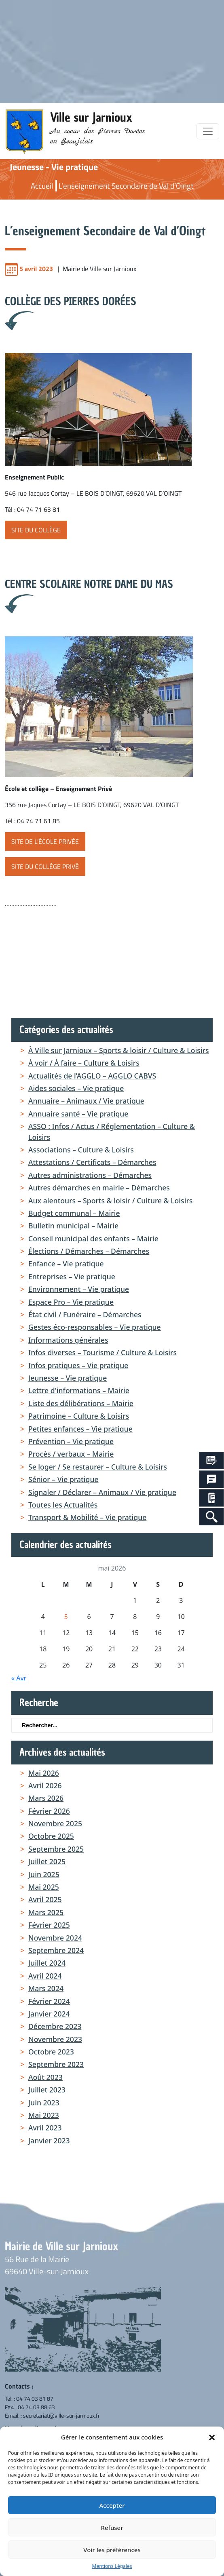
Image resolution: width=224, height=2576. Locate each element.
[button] (212, 2437)
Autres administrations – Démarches (90, 1175)
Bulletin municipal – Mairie (73, 1225)
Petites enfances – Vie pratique (80, 1429)
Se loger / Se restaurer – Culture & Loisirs (97, 1467)
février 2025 (49, 1925)
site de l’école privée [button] (45, 841)
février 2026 (49, 1811)
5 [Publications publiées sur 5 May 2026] (66, 1616)
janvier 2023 (49, 2140)
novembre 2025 (55, 1823)
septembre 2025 (56, 1849)
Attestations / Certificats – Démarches (92, 1162)
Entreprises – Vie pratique (71, 1276)
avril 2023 (45, 2127)
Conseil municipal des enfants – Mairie (93, 1238)
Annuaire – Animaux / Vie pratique (86, 1101)
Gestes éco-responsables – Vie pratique (94, 1327)
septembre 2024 (56, 1950)
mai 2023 (43, 2115)
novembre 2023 (55, 2039)
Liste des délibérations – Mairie (80, 1403)
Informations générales (68, 1340)
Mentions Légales (112, 2566)
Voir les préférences (111, 2550)
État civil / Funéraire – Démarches (85, 1314)
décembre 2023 (54, 2026)
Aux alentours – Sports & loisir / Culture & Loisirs (110, 1200)
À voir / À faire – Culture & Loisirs (83, 1063)
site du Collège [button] (36, 530)
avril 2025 (45, 1899)
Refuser (112, 2527)
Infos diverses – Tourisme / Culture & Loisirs (102, 1352)
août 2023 (45, 2077)
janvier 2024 (49, 2014)
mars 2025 (45, 1912)
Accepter (112, 2505)
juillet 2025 (47, 1861)
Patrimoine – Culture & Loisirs (78, 1416)
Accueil (42, 185)
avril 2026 (45, 1785)
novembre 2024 (55, 1938)
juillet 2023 (47, 2089)
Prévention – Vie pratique (71, 1441)
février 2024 (49, 2001)
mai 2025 (43, 1887)
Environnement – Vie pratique (78, 1289)
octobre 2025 (51, 1836)
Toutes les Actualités (62, 1505)
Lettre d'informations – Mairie (78, 1390)
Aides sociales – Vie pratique (76, 1088)
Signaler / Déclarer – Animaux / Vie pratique (102, 1492)
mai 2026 (43, 1773)
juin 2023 (43, 2102)
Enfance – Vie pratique (66, 1263)
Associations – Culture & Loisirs (81, 1149)
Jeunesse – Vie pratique (67, 1378)
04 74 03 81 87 (34, 2398)
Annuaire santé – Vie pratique (78, 1114)
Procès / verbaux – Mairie (71, 1454)
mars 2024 (45, 1988)
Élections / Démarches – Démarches (88, 1251)
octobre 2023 (51, 2052)
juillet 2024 (47, 1963)
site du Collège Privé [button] (45, 866)
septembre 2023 (56, 2064)
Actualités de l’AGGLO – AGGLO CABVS (92, 1076)
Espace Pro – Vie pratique (71, 1302)
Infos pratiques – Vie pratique (78, 1365)
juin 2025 (43, 1874)
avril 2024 (45, 1976)
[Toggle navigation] (208, 131)
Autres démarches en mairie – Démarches (99, 1187)
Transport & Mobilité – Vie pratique (87, 1517)
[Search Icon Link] (211, 1516)
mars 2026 (45, 1798)
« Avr (18, 1678)
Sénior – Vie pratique (63, 1479)
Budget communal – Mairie (74, 1213)
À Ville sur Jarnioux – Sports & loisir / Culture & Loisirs (118, 1050)
